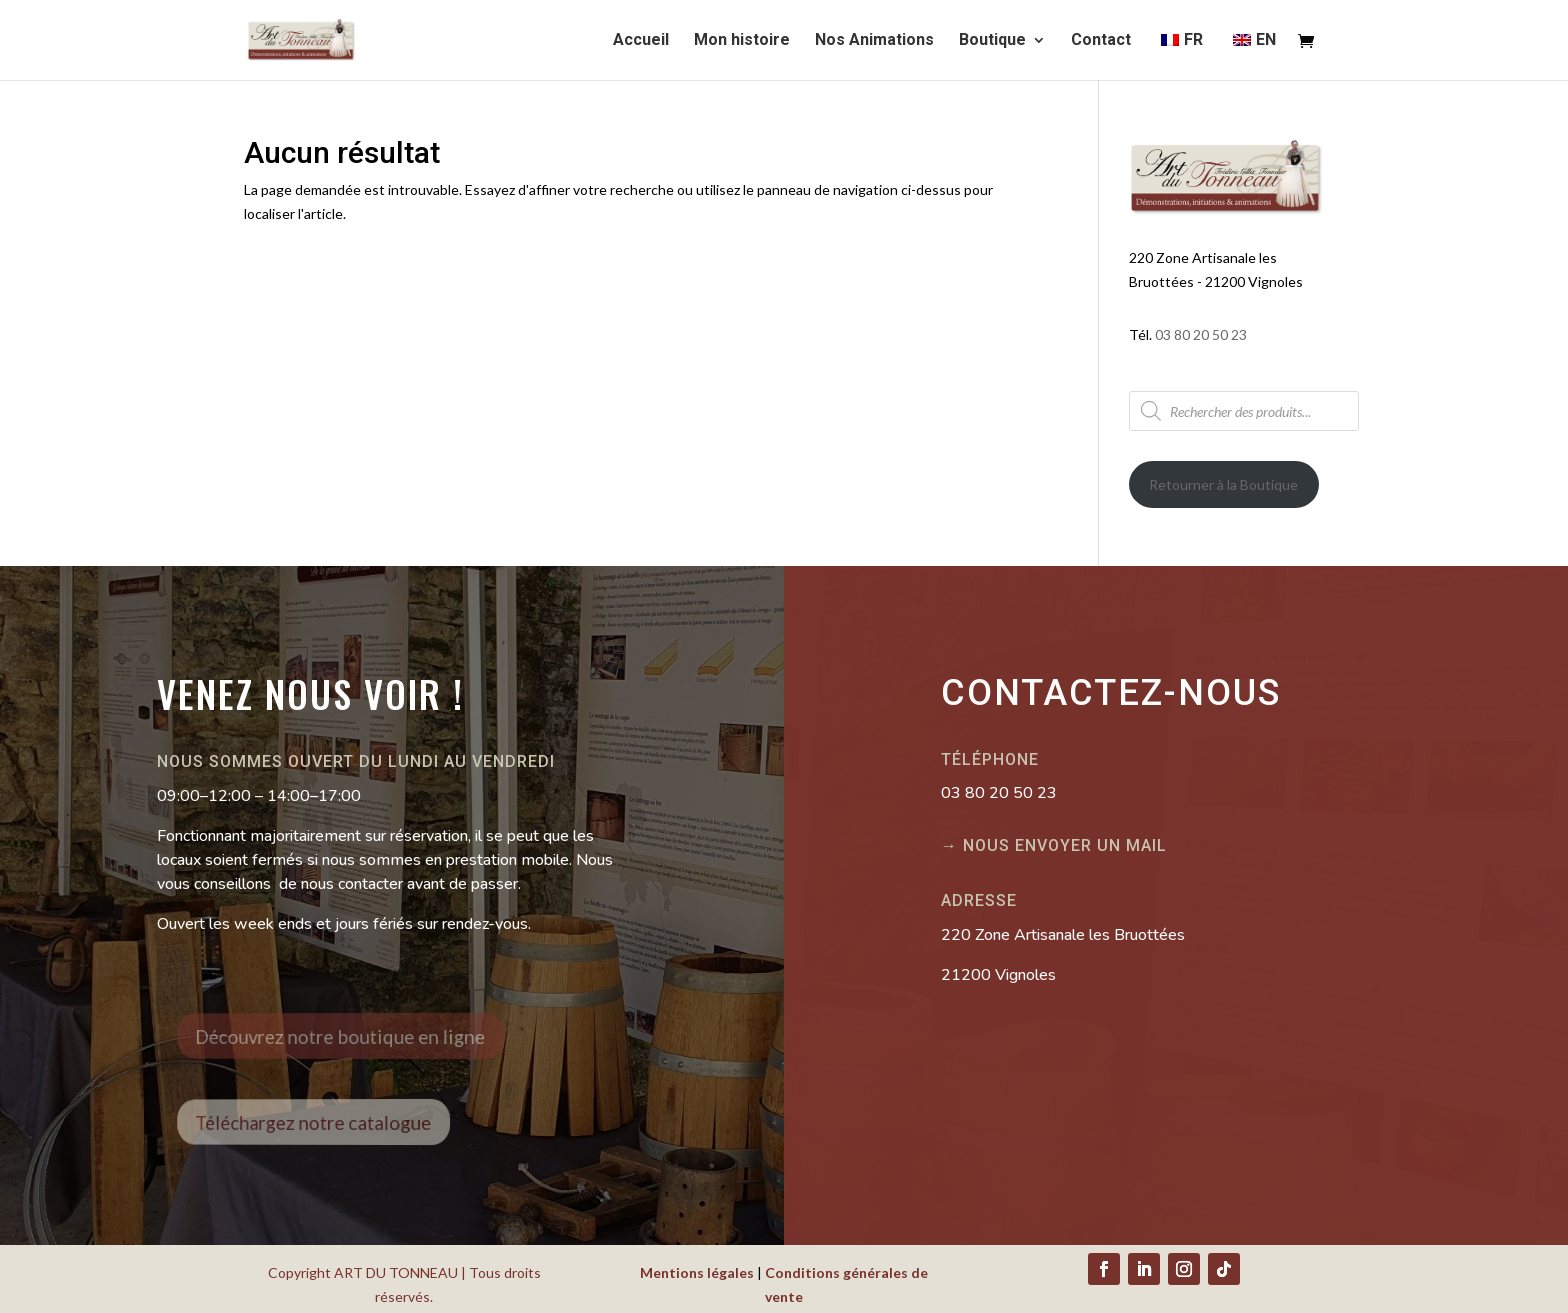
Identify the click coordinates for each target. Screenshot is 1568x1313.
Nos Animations (874, 41)
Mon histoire (742, 41)
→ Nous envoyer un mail (1054, 845)
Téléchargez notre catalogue (328, 1122)
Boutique (992, 41)
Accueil (641, 41)
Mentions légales (697, 1272)
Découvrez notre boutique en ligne (351, 1036)
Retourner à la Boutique (1223, 484)
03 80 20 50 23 (1201, 334)
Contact (1101, 41)
